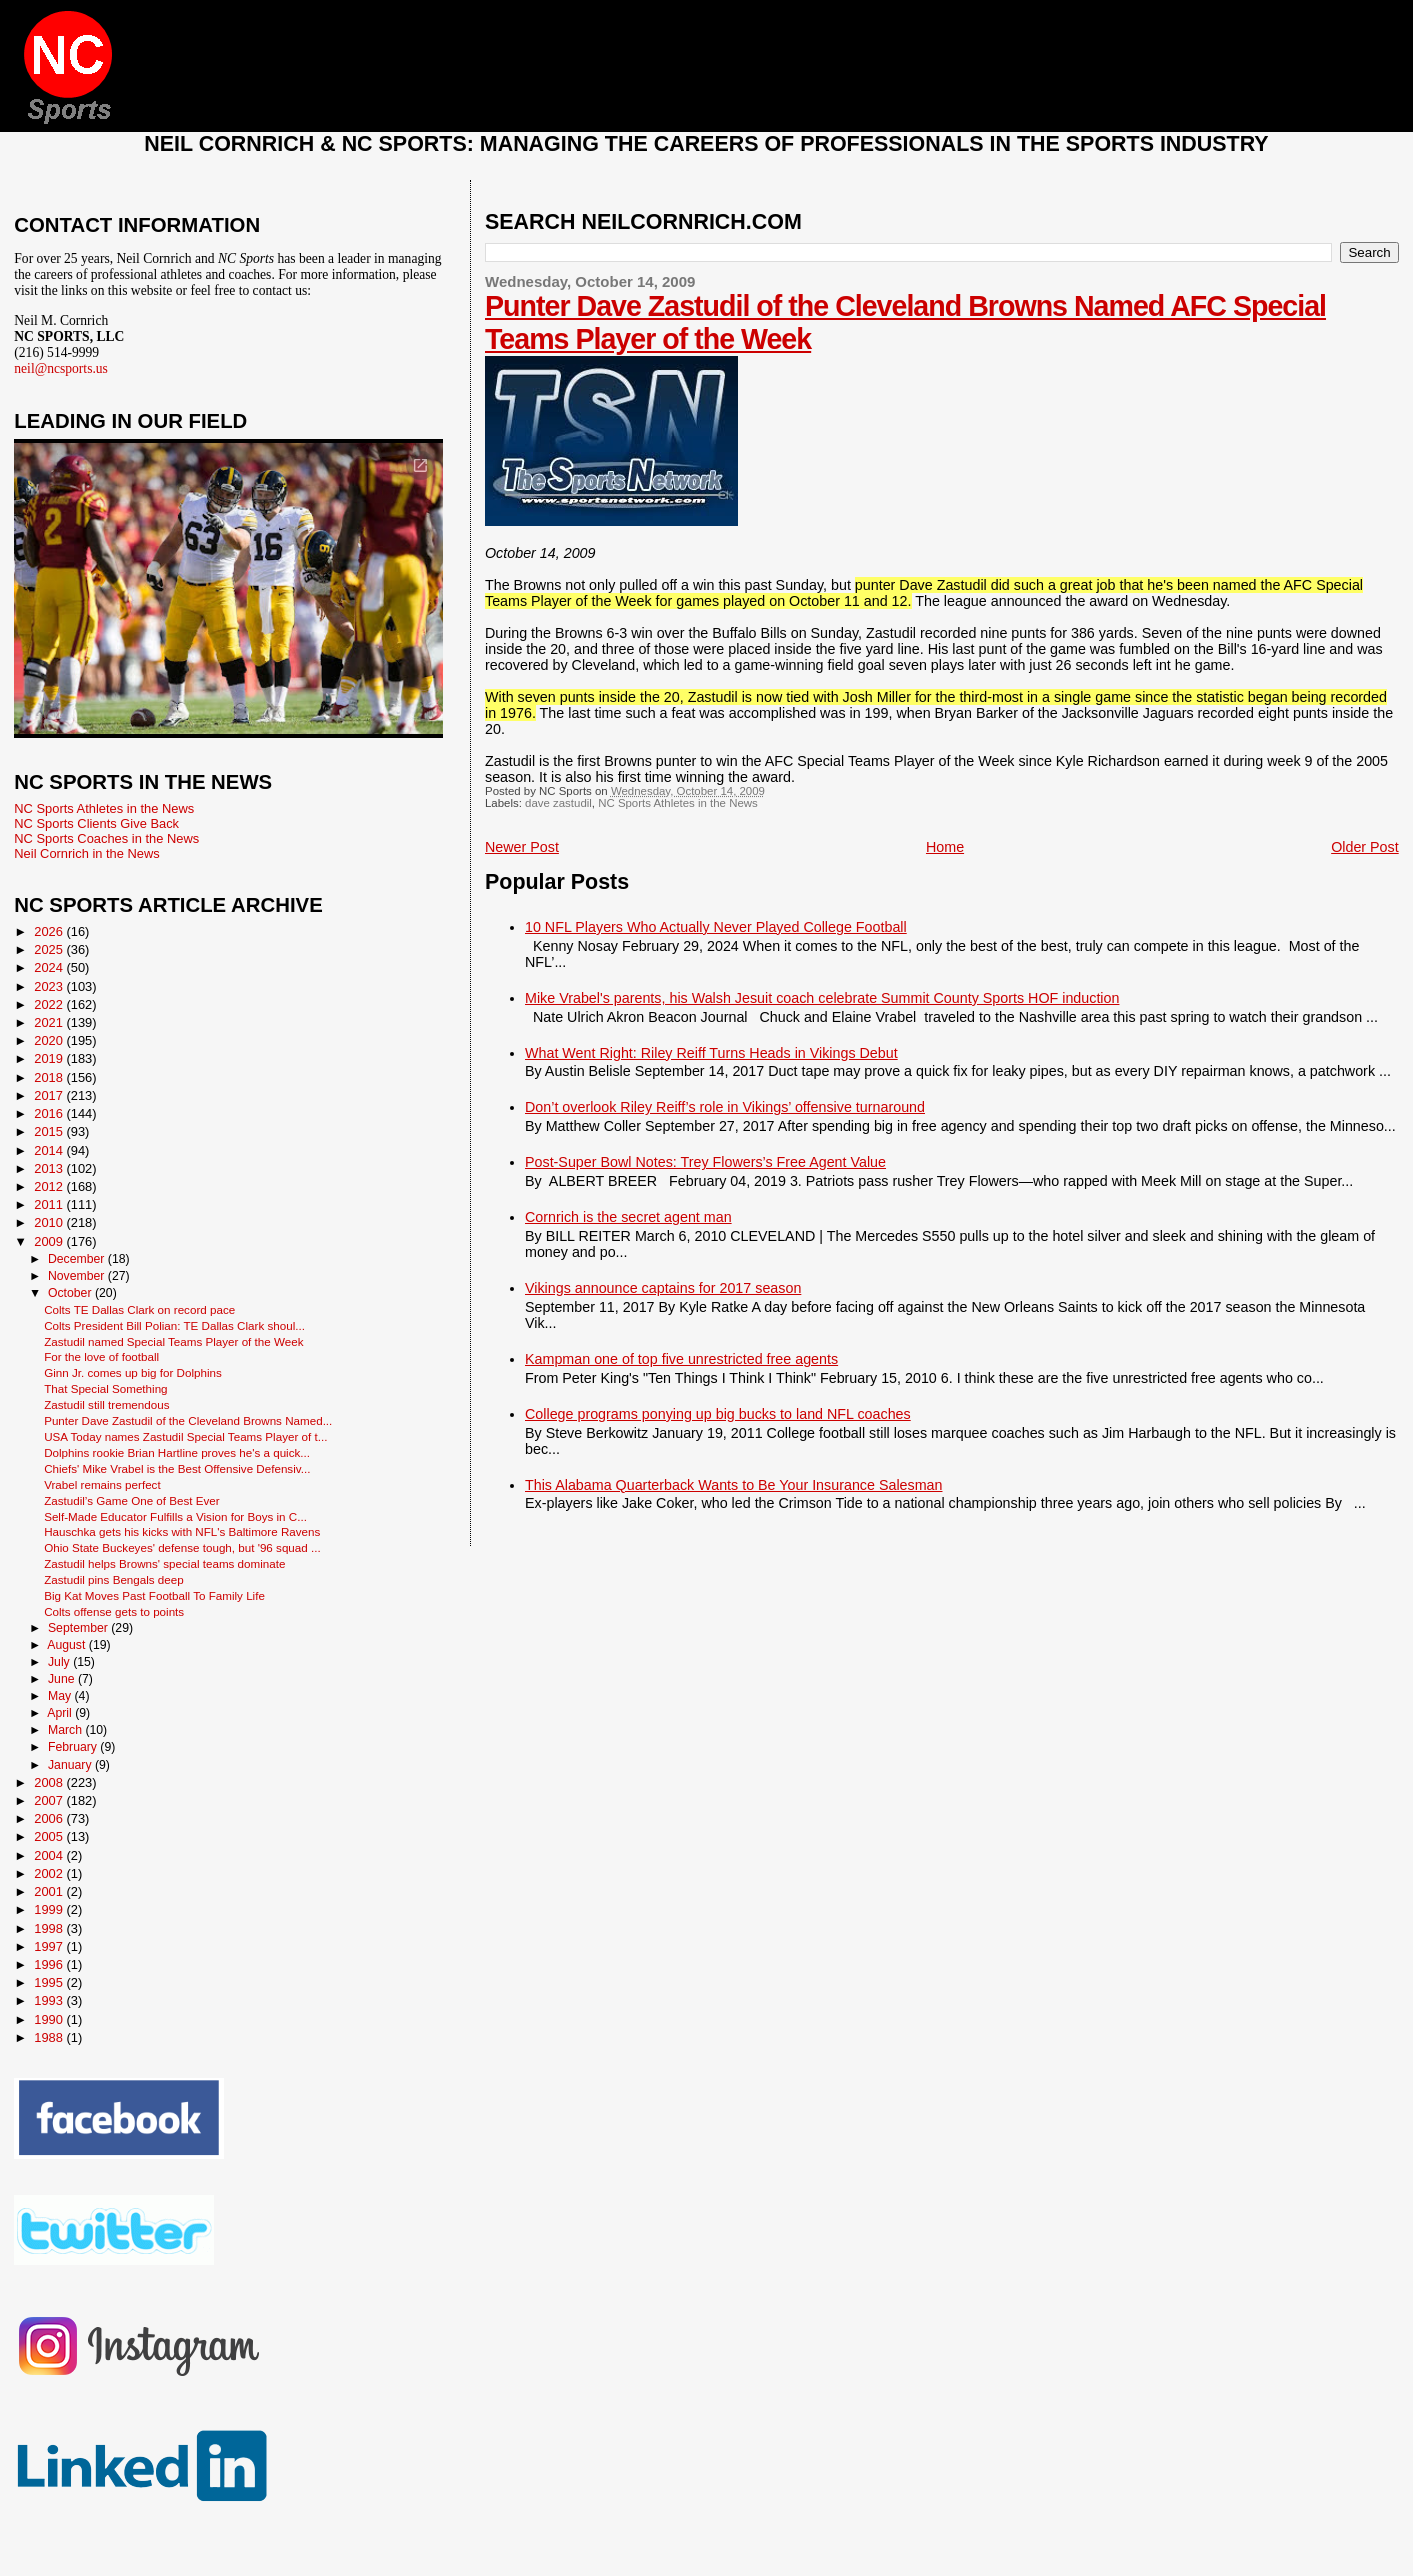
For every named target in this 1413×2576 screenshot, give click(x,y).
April (61, 1713)
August (68, 1645)
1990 (50, 2019)
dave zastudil (558, 803)
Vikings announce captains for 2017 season (663, 1288)
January (71, 1765)
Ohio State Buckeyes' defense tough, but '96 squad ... (182, 1547)
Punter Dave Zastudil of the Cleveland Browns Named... (188, 1420)
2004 (50, 1855)
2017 (50, 1095)
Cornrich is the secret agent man (628, 1217)
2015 (50, 1131)
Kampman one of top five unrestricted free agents (681, 1359)
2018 (50, 1077)
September (79, 1628)
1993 (50, 2000)
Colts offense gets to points (114, 1611)
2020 (50, 1040)
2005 (50, 1836)
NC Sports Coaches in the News (106, 838)
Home (945, 847)
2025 (50, 949)
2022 (50, 1004)
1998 (50, 1928)
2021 (50, 1022)
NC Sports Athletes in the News (678, 803)
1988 (50, 2037)
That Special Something (105, 1388)
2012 (50, 1186)
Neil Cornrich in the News (86, 853)
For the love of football (101, 1356)
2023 (50, 986)
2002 (50, 1873)
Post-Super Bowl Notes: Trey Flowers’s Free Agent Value (705, 1162)
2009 (50, 1241)
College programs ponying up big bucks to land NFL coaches (718, 1414)
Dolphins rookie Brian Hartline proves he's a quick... (177, 1452)
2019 (50, 1058)
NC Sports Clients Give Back (96, 823)
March (66, 1730)
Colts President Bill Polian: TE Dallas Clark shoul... (174, 1325)
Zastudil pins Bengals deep (114, 1579)
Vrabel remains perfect (102, 1484)
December (78, 1259)
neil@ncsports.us (61, 368)
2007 (50, 1800)
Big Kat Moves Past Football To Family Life (154, 1595)
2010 (50, 1222)
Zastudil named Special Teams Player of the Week (173, 1341)
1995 (50, 1982)
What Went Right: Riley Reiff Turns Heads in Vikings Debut (711, 1053)
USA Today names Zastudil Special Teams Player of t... (185, 1436)
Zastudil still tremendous (106, 1404)
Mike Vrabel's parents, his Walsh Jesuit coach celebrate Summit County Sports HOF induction (822, 998)
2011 (50, 1204)
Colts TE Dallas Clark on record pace (139, 1309)
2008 (50, 1782)
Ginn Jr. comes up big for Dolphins (133, 1372)
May (61, 1696)
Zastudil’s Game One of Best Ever (132, 1500)
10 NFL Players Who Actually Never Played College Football (716, 927)
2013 (50, 1168)
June (63, 1679)
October (71, 1293)
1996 (50, 1964)
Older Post (1365, 847)
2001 (50, 1891)
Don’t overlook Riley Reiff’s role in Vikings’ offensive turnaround (725, 1107)
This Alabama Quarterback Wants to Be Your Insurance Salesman (733, 1485)
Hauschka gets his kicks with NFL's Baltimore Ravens (182, 1531)
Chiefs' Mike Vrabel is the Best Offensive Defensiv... (177, 1468)
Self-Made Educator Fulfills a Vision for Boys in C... (175, 1516)
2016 (50, 1113)
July (60, 1662)
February (74, 1747)
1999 (50, 1909)
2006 (50, 1818)
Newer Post (522, 847)
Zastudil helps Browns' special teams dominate (164, 1563)
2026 (50, 931)
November (78, 1276)
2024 (50, 967)
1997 (50, 1946)
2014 (50, 1150)
